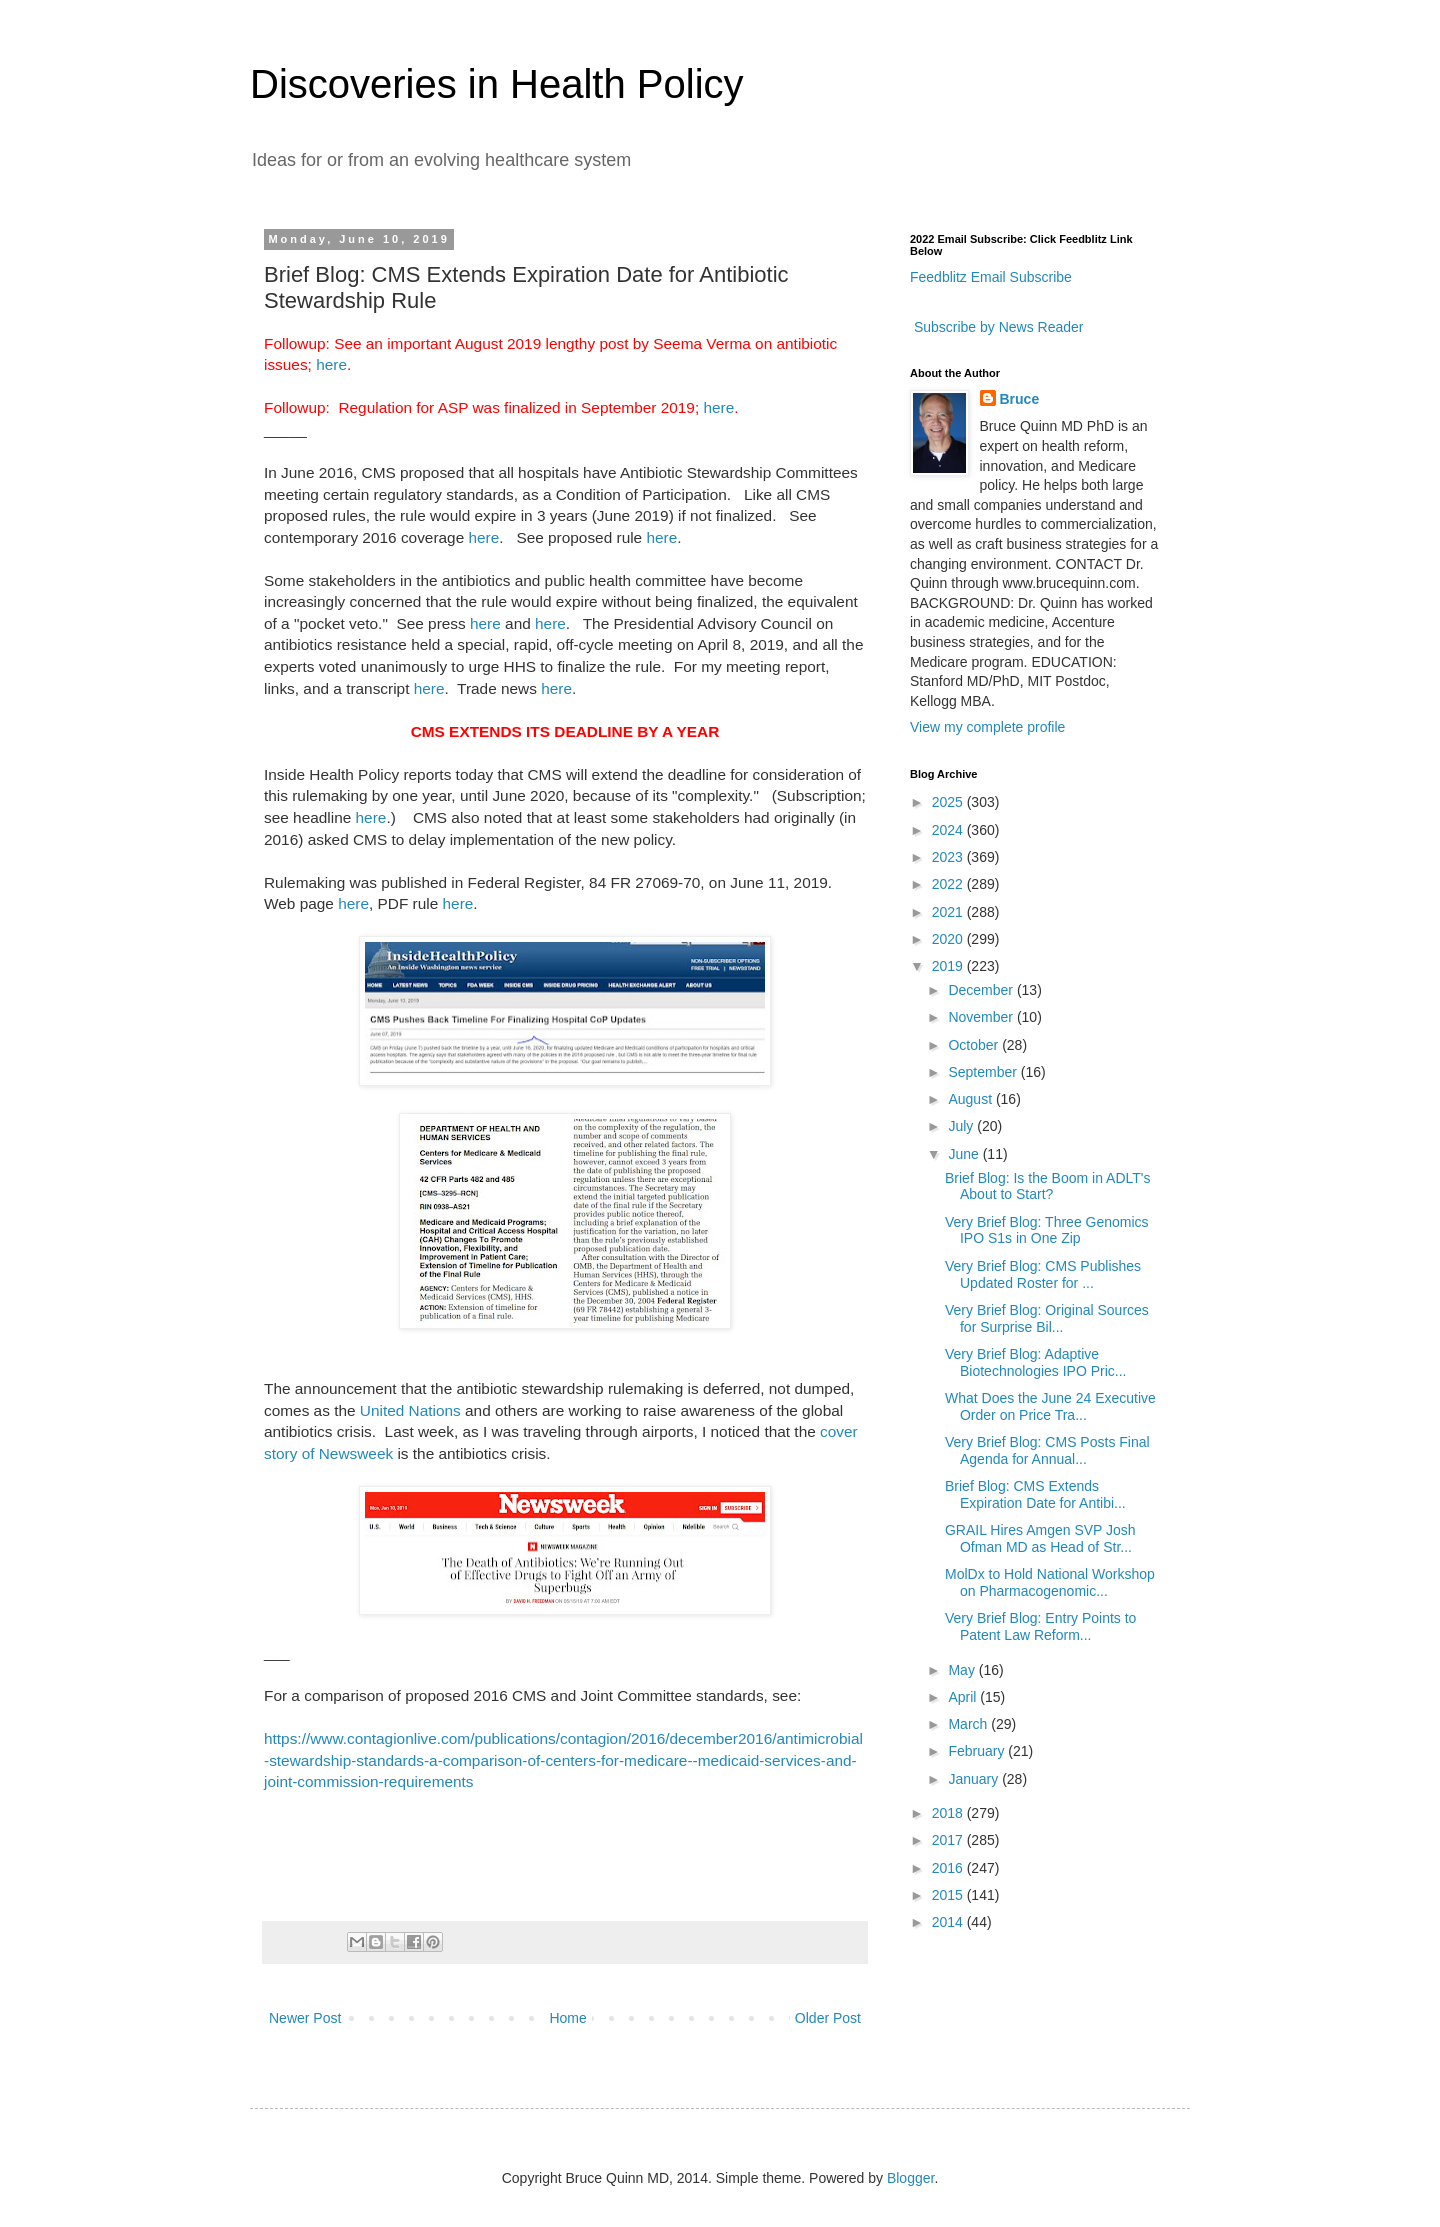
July (962, 1126)
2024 (949, 830)
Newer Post (305, 2018)
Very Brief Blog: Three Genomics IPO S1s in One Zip (1047, 1230)
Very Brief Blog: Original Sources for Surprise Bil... (1047, 1318)
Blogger (910, 2178)
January (975, 1779)
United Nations (410, 1410)
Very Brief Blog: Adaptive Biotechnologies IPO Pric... (1036, 1362)
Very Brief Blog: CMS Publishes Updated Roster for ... (1043, 1274)
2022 (949, 884)
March (969, 1724)
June (965, 1154)
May (963, 1670)
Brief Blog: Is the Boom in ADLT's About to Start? (1048, 1186)
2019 (949, 966)
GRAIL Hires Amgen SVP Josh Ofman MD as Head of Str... (1040, 1538)
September (984, 1072)
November (982, 1017)
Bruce (1020, 399)
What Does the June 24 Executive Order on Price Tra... (1050, 1406)
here (331, 364)
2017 (949, 1840)
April (964, 1697)
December (982, 990)
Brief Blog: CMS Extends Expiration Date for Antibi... (1035, 1494)
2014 (949, 1922)
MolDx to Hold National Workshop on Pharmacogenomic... (1050, 1582)
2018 (949, 1813)
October (975, 1045)
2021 (949, 912)
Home (567, 2018)
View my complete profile (987, 727)
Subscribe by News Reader (997, 327)
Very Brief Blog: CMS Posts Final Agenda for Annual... (1047, 1450)
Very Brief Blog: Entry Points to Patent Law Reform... (1040, 1626)
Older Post (828, 2018)
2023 (949, 857)
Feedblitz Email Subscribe (991, 277)
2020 (949, 939)
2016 (949, 1868)
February (978, 1751)
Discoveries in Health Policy (497, 84)
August (971, 1099)
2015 (949, 1895)
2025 (949, 802)
